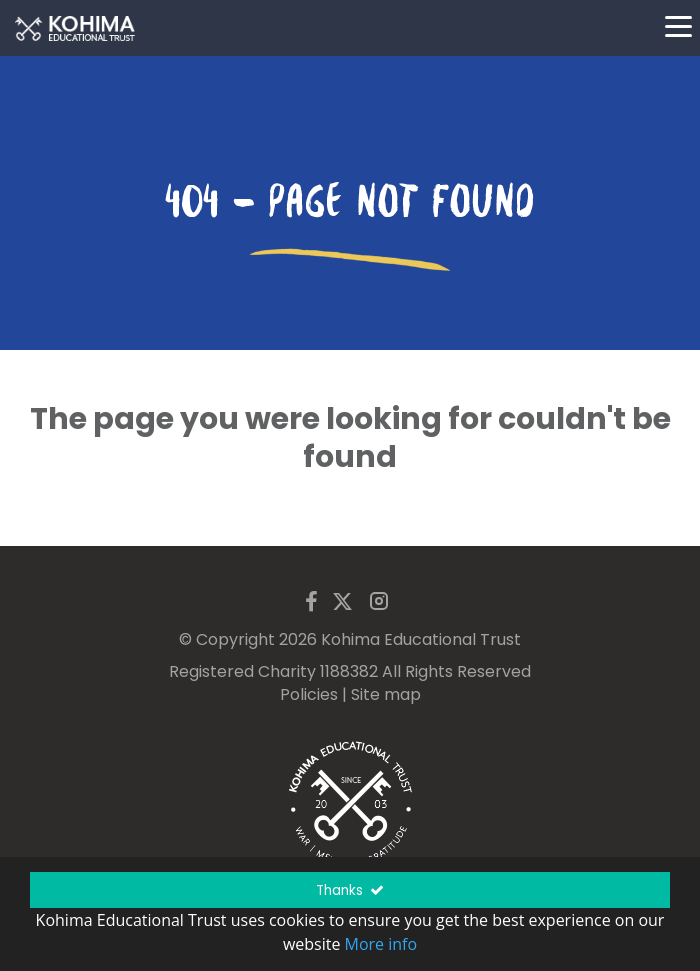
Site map (386, 694)
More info (381, 944)
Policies (309, 694)
